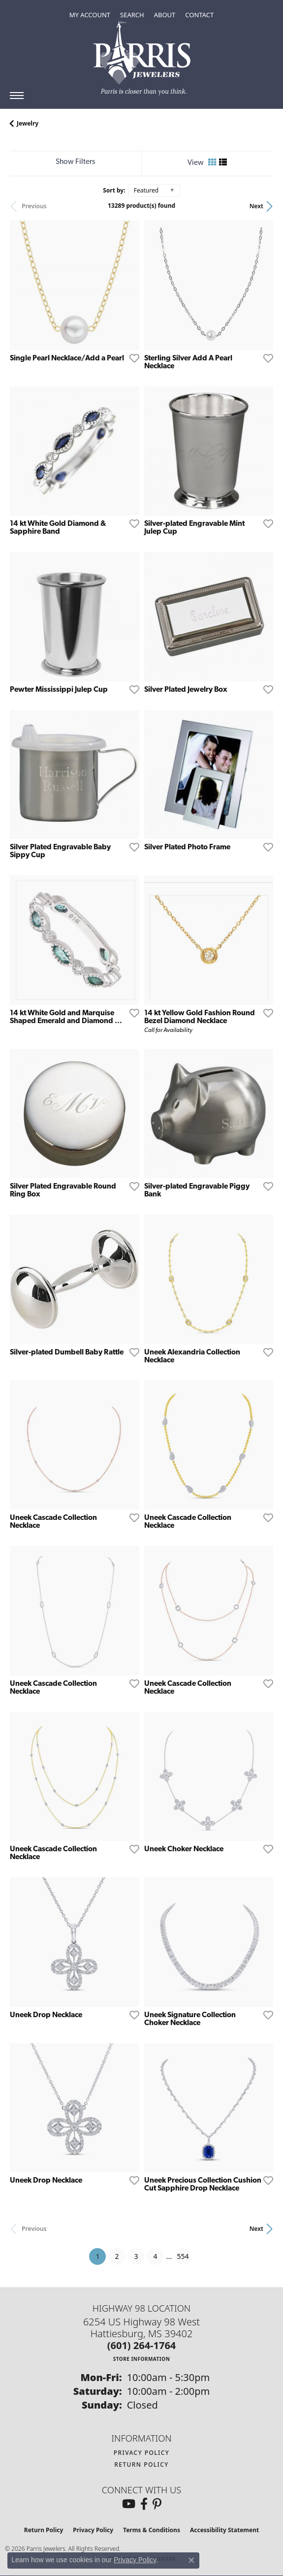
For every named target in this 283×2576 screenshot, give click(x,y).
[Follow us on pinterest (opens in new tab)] (157, 2504)
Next (256, 206)
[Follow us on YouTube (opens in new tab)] (128, 2504)
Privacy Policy (142, 2452)
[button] (89, 14)
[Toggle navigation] (16, 95)
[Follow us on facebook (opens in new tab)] (144, 2504)
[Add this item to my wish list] (131, 358)
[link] (199, 14)
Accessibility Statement (224, 2530)
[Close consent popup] (191, 2560)
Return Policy (141, 2464)
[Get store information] (141, 2358)
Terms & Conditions (151, 2530)
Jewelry (27, 123)
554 (183, 2256)
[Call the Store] (141, 2345)
